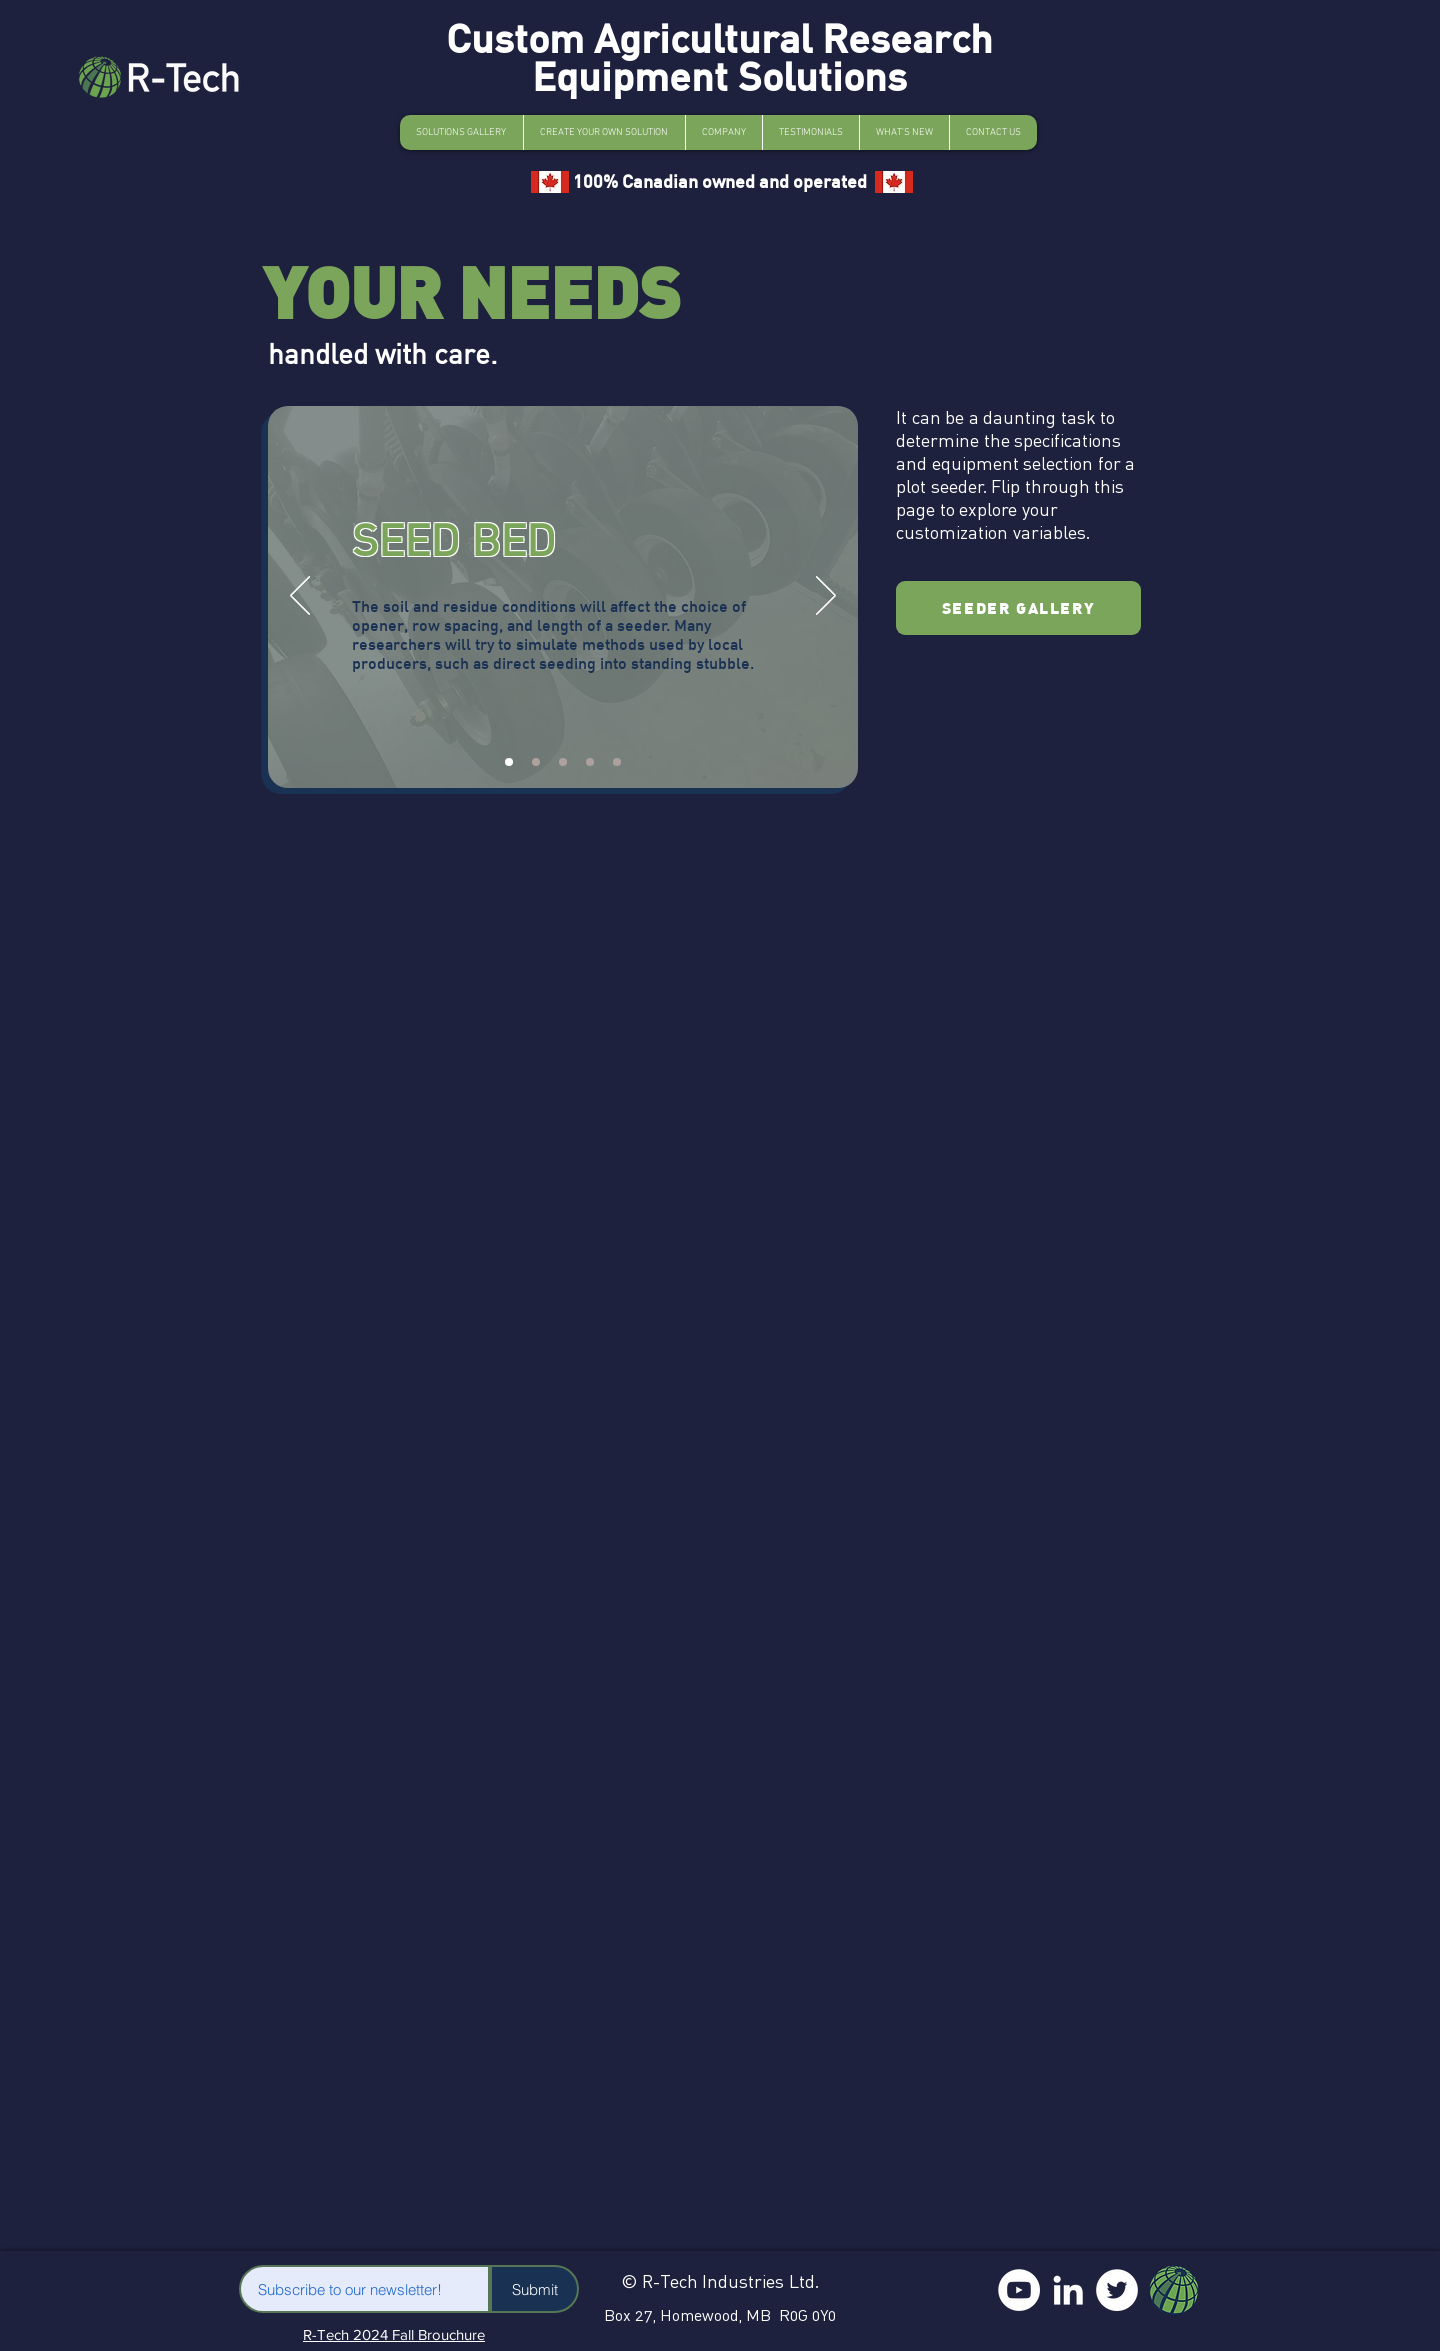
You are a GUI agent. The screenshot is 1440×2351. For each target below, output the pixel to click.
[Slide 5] (617, 762)
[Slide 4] (590, 762)
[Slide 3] (563, 762)
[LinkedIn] (1068, 2290)
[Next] (826, 597)
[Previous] (300, 597)
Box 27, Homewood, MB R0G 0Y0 (720, 2315)
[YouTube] (1019, 2290)
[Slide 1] (509, 762)
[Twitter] (1117, 2290)
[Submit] (534, 2289)
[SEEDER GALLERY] (1018, 608)
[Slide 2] (536, 762)
